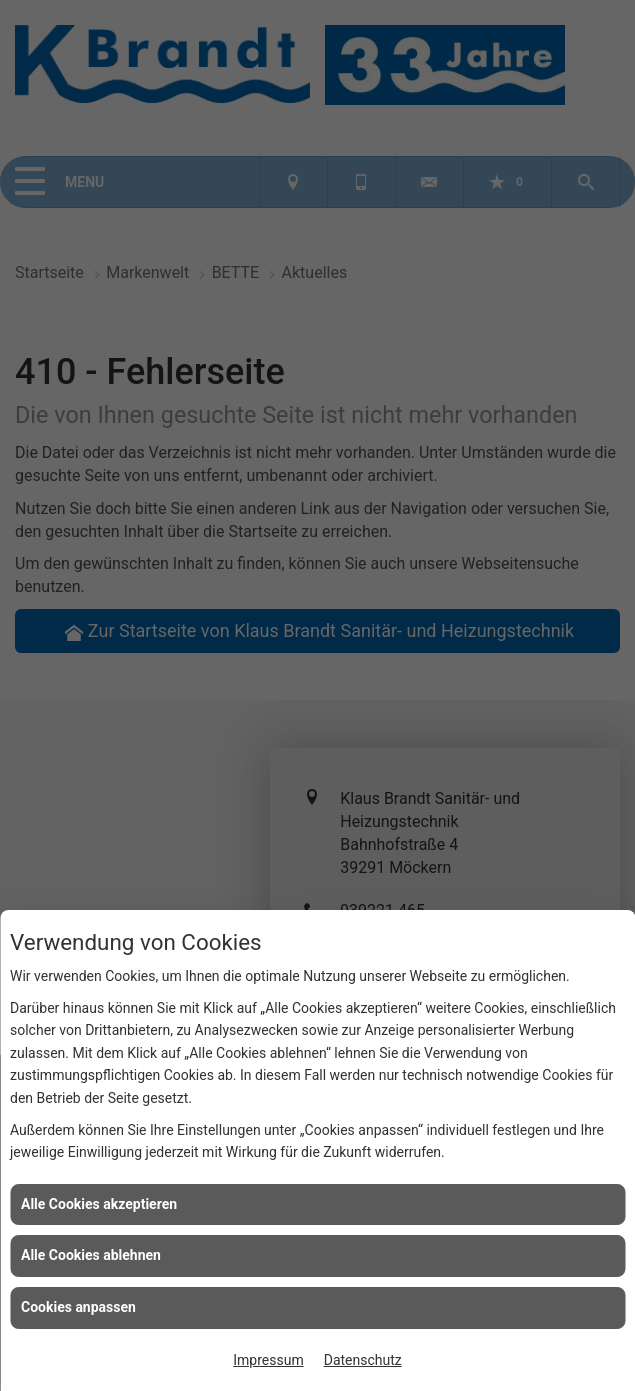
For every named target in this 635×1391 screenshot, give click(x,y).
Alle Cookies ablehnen (91, 1255)
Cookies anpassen (78, 1307)
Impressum (268, 1360)
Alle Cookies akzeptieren (99, 1204)
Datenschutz (363, 1360)
